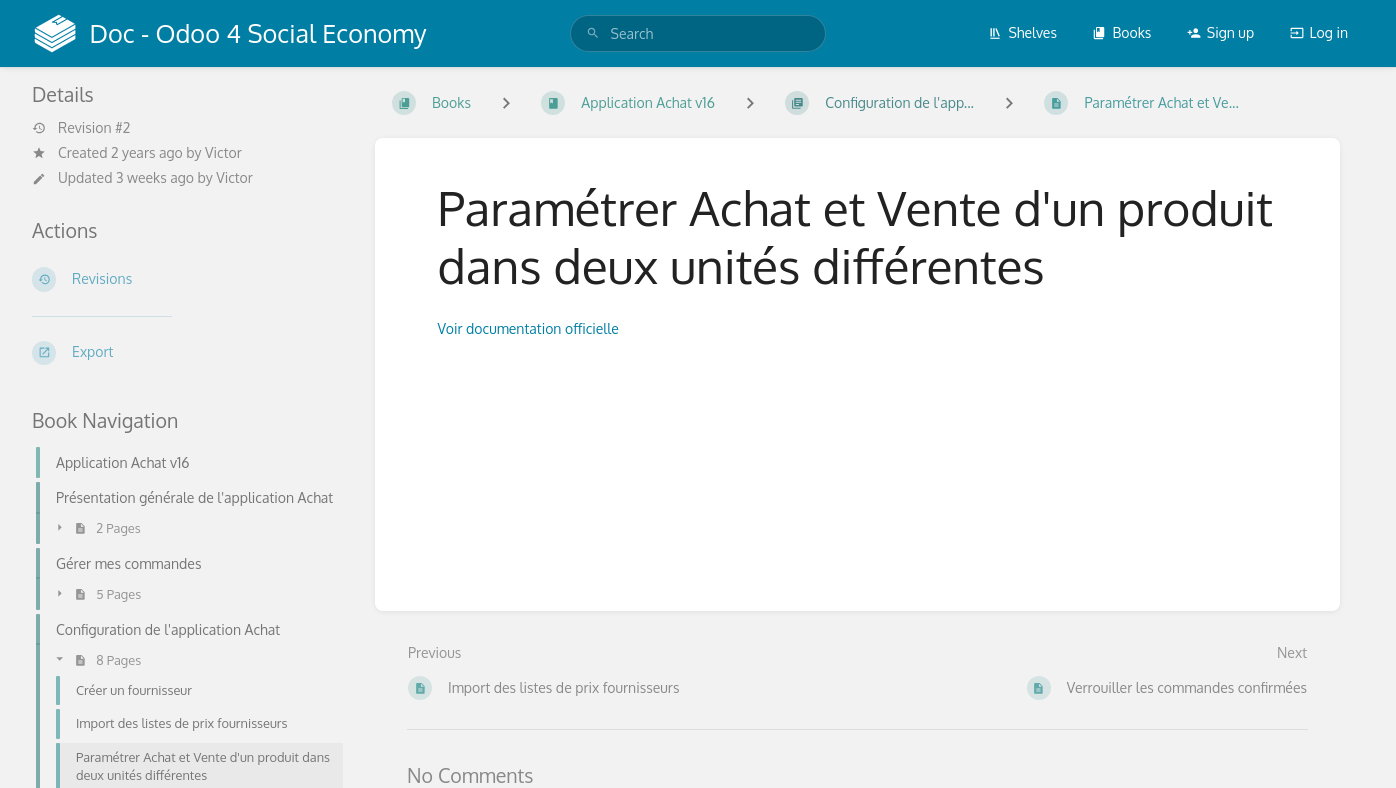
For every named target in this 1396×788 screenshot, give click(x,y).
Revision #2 (81, 128)
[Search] (593, 33)
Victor (223, 152)
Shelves (1022, 32)
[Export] (187, 353)
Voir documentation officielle (530, 328)
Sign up (1220, 32)
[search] (698, 33)
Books (1121, 32)
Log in (1319, 32)
